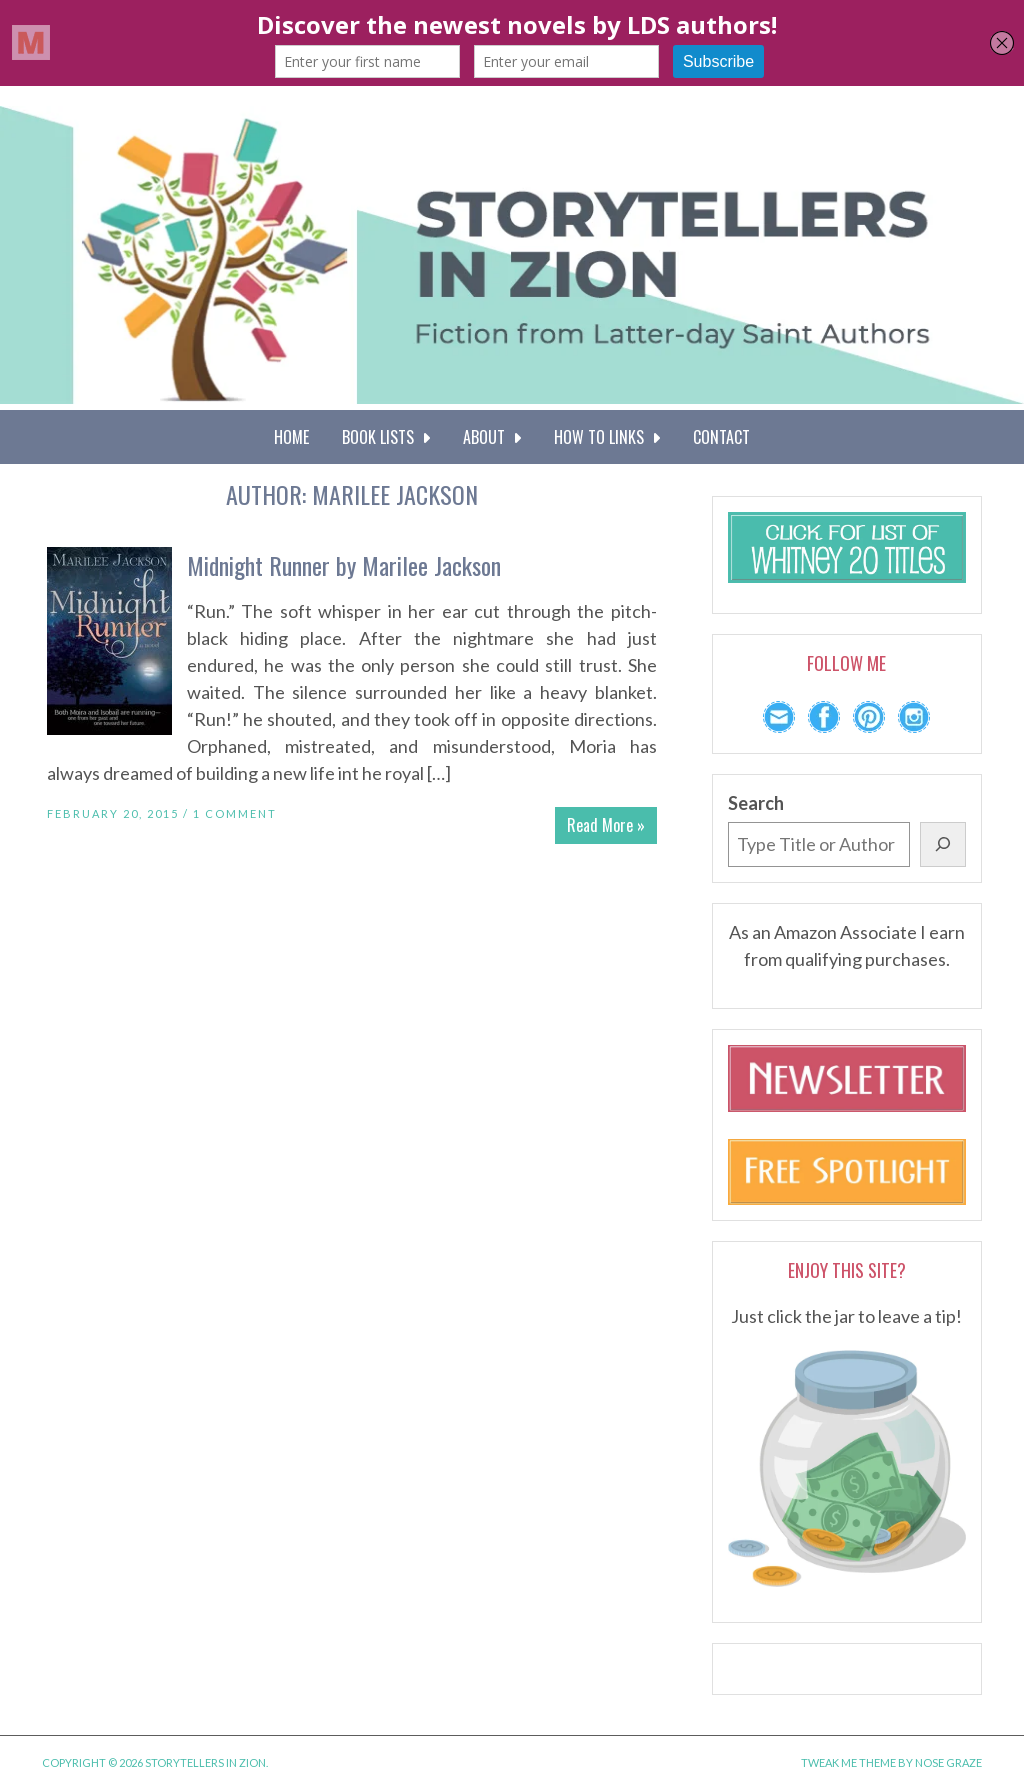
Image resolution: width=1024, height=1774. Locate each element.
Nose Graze (948, 1762)
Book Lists (386, 437)
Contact (721, 437)
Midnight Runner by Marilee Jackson (344, 565)
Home (291, 437)
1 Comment (235, 813)
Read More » (606, 825)
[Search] (943, 844)
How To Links (607, 437)
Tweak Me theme (848, 1762)
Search (756, 803)
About (492, 437)
